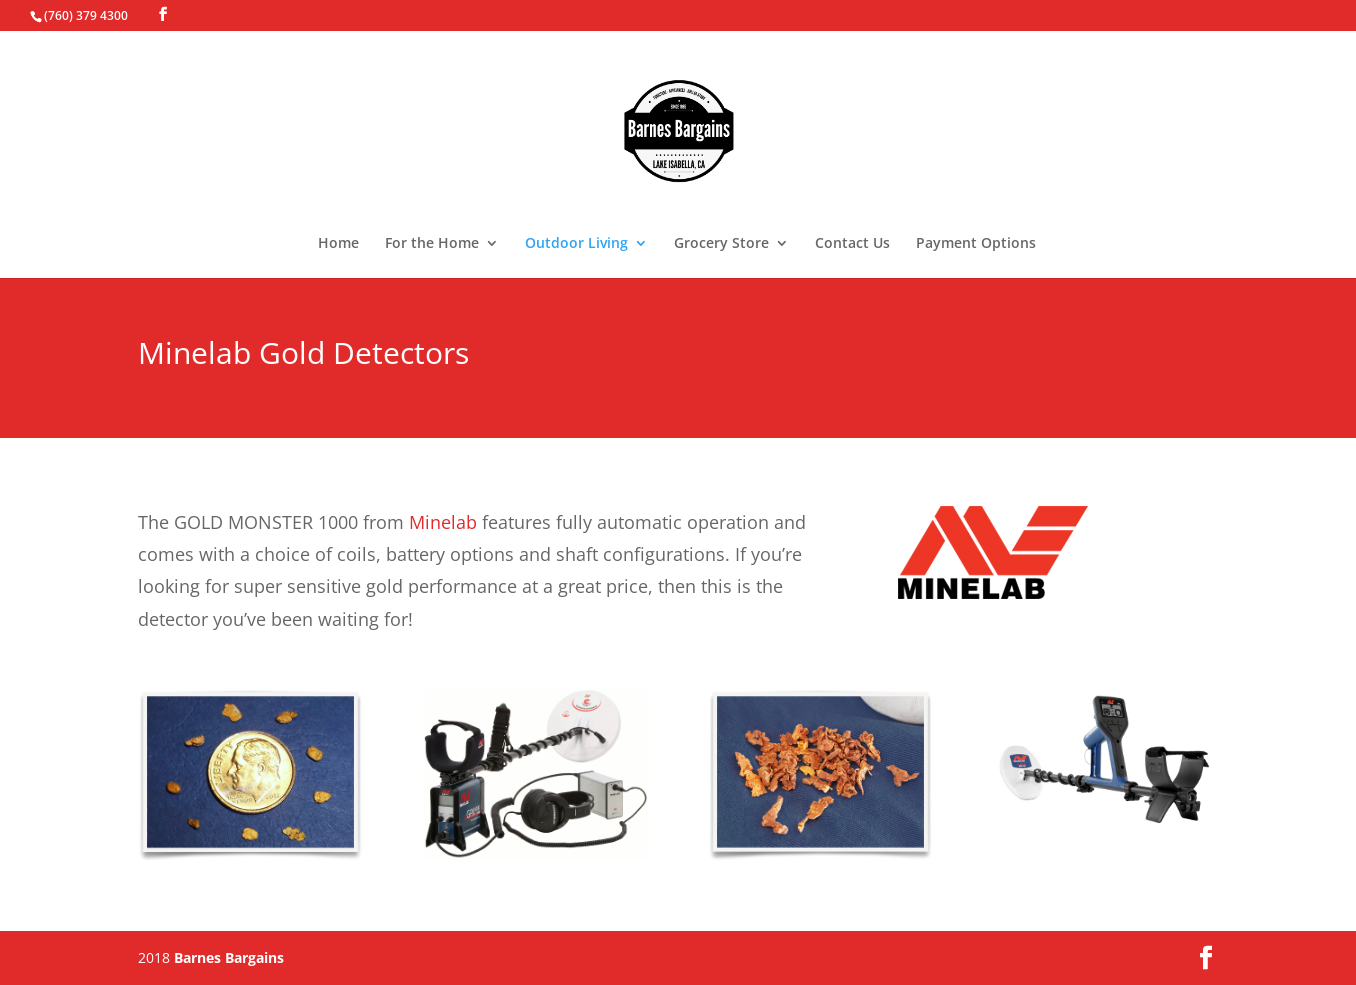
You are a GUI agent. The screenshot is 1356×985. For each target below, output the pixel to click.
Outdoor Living (576, 244)
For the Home (432, 244)
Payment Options (976, 244)
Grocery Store (721, 244)
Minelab (443, 522)
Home (338, 244)
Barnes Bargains (229, 957)
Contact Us (852, 244)
